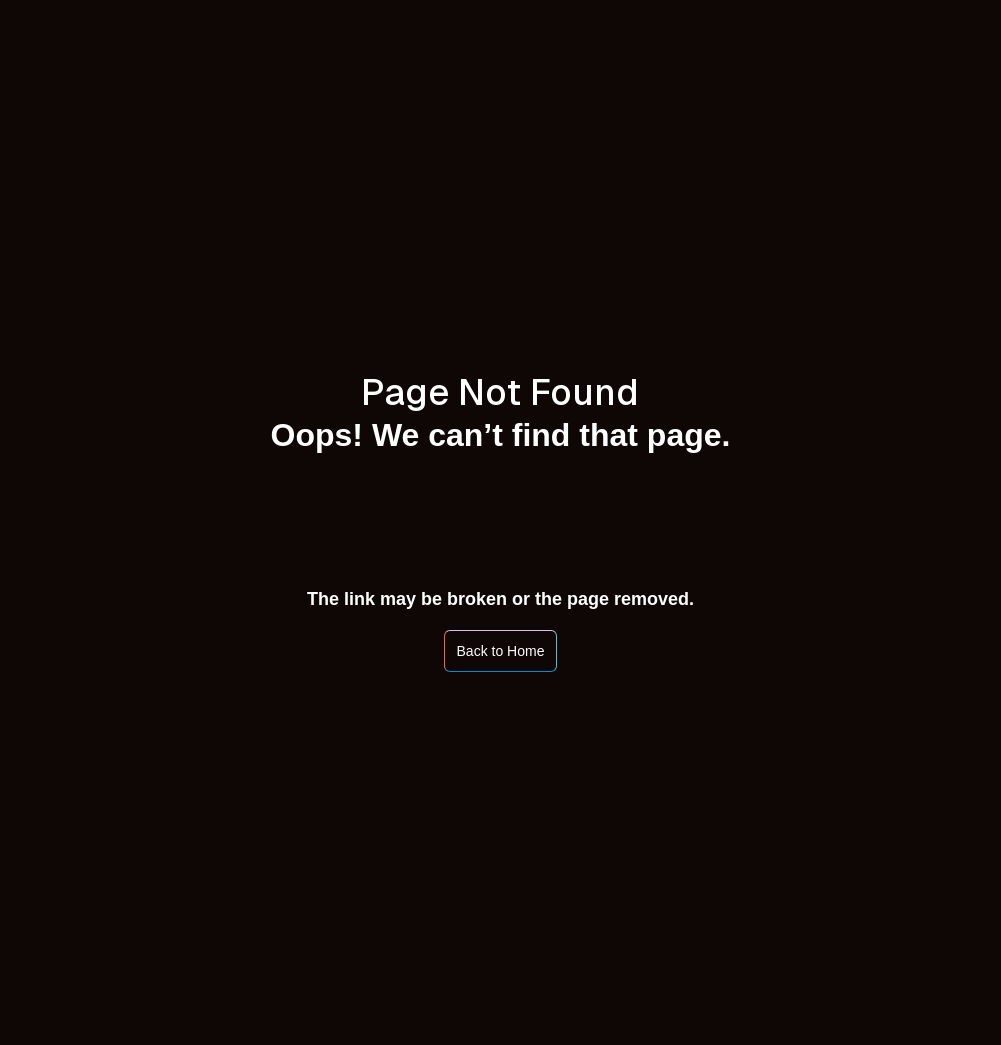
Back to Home (501, 651)
